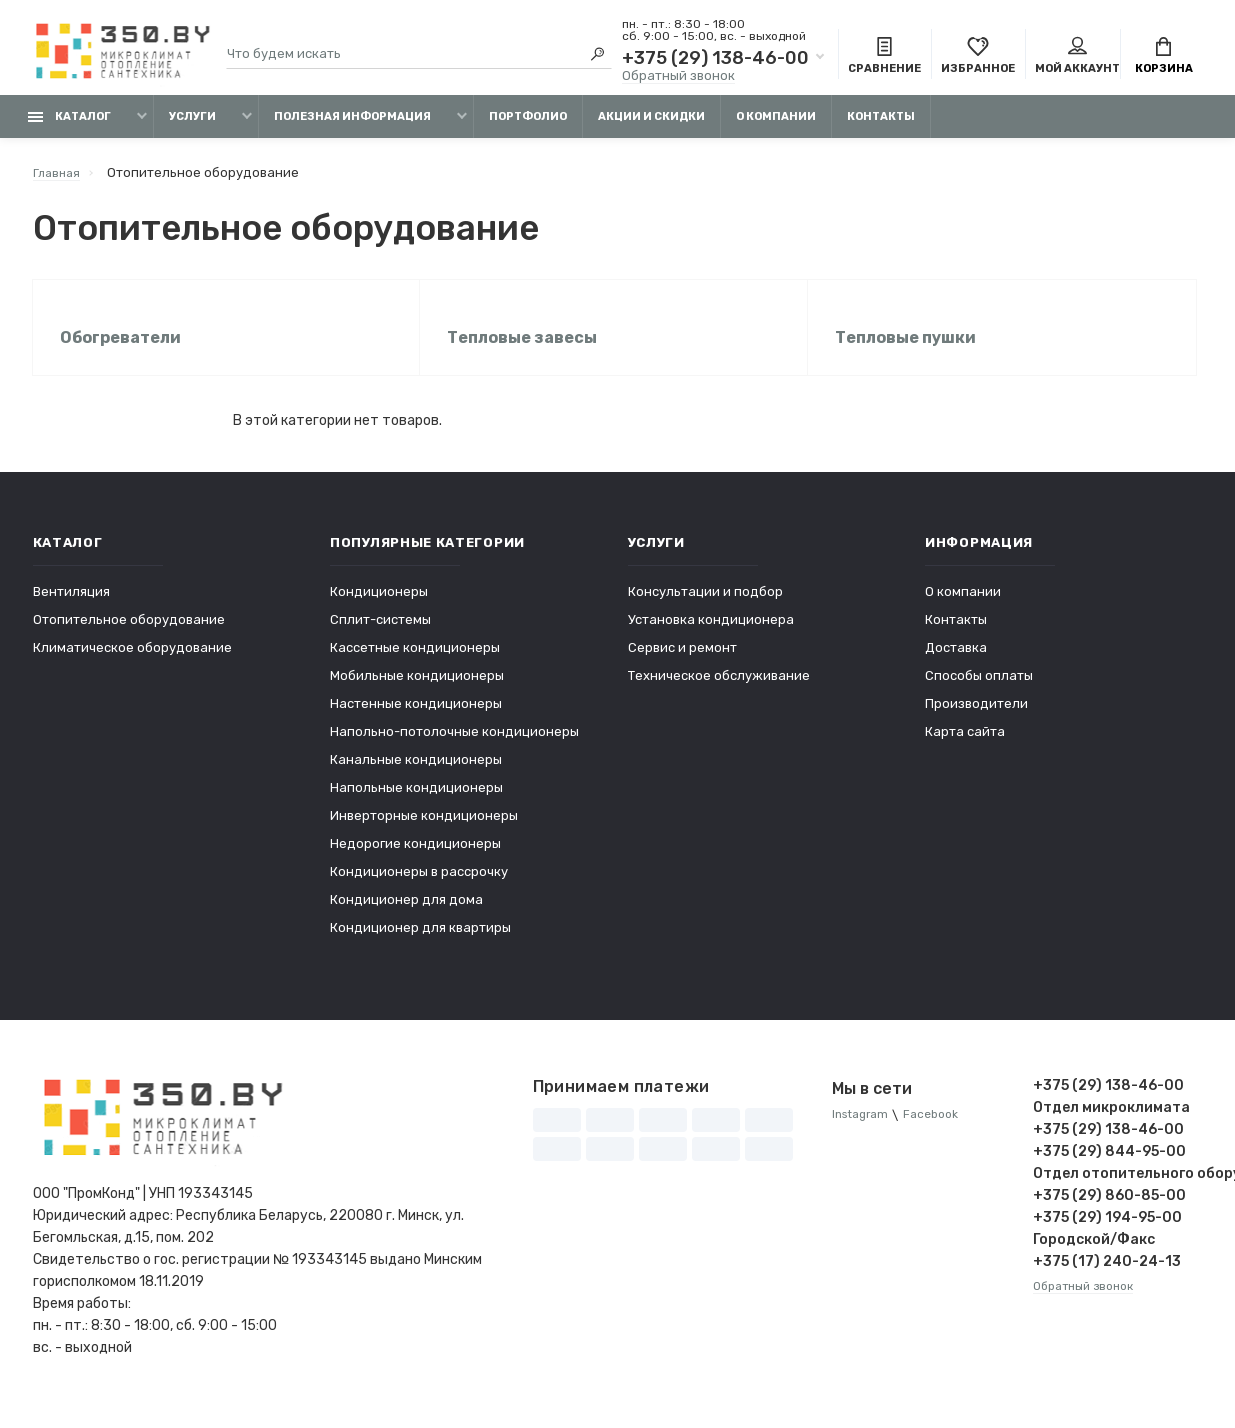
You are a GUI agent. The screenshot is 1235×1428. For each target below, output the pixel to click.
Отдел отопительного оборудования (1118, 1190)
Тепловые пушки (908, 351)
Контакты (881, 127)
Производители (976, 720)
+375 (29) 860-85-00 (1109, 1212)
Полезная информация (352, 127)
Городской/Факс (1094, 1256)
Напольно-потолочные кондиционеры (454, 748)
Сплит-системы (380, 636)
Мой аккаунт (1077, 58)
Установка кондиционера (711, 636)
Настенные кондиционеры (416, 720)
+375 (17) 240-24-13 (1107, 1278)
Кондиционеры (379, 608)
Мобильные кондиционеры (417, 692)
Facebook (941, 1132)
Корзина (1164, 58)
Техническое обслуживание (719, 692)
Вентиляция (71, 608)
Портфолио (528, 127)
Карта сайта (965, 748)
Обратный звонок (678, 77)
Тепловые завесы (525, 351)
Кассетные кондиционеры (415, 664)
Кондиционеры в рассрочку (419, 888)
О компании (776, 127)
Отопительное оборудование (129, 636)
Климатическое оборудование (132, 664)
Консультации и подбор (705, 608)
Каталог (69, 127)
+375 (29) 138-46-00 (715, 60)
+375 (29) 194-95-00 (1107, 1234)
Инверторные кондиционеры (424, 832)
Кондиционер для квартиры (420, 944)
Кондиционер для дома (406, 916)
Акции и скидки (651, 127)
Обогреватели (123, 351)
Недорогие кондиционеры (415, 860)
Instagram (863, 1132)
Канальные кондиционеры (416, 776)
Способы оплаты (979, 692)
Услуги (192, 127)
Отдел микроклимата (1111, 1124)
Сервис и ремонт (682, 664)
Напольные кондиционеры (416, 804)
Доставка (956, 664)
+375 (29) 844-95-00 (1109, 1168)
